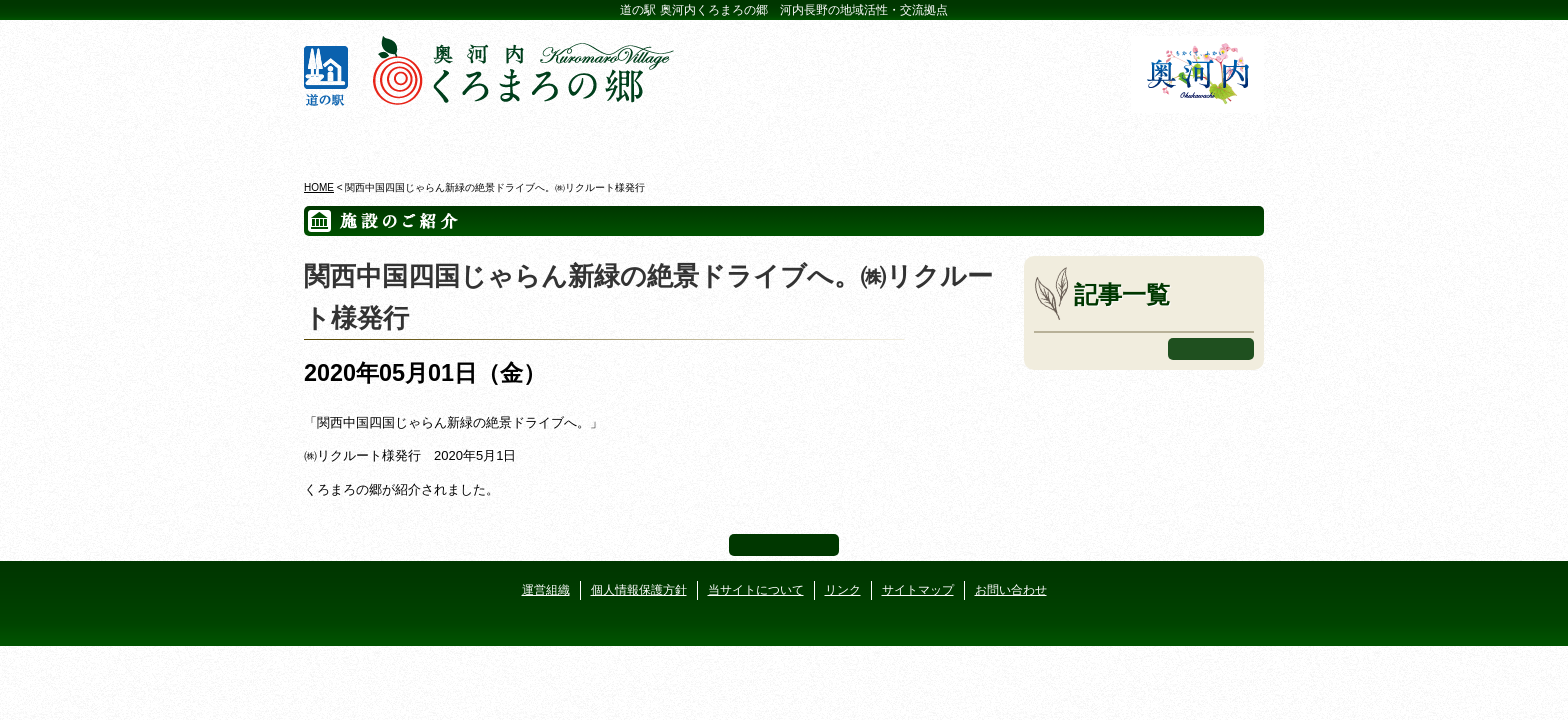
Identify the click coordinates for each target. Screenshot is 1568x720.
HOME (319, 187)
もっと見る (1211, 349)
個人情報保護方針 (639, 590)
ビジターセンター (542, 139)
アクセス (1186, 139)
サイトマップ (918, 590)
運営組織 (546, 590)
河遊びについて (1025, 139)
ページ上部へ (784, 545)
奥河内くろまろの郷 (381, 139)
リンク (843, 590)
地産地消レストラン (864, 139)
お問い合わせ (1011, 590)
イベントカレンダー (703, 139)
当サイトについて (756, 590)
